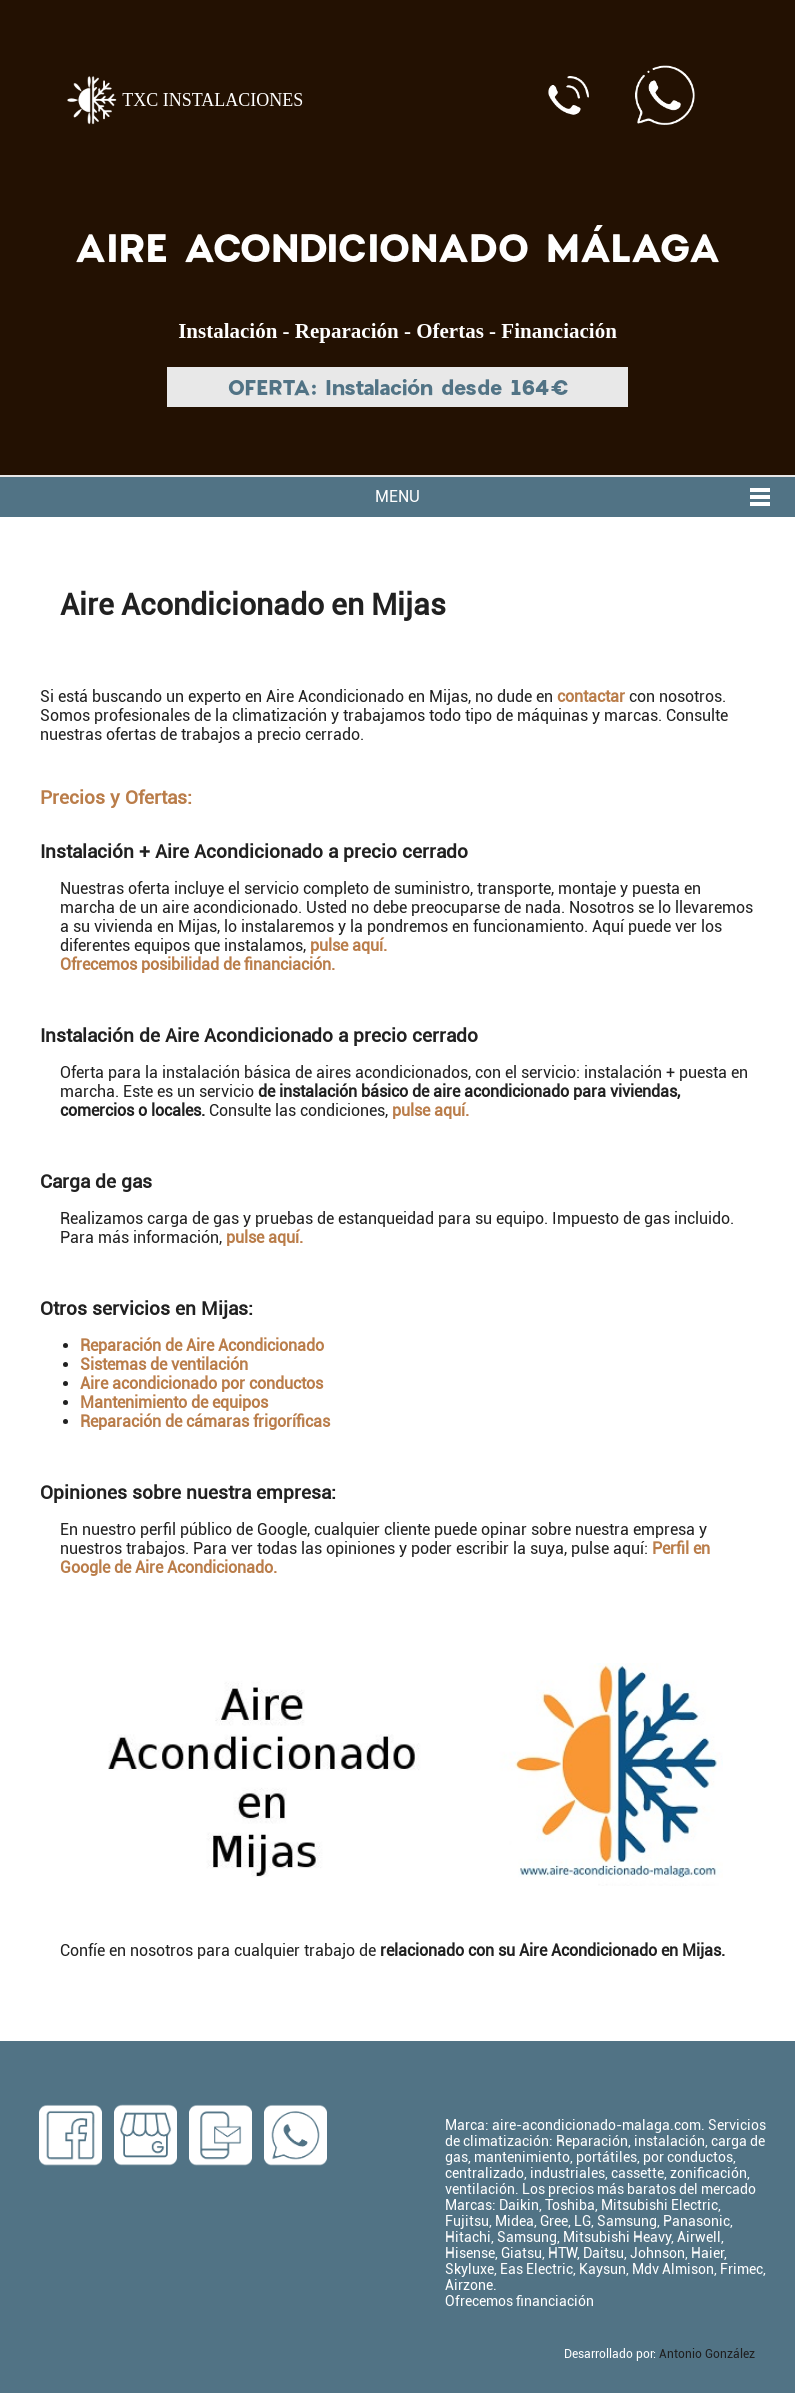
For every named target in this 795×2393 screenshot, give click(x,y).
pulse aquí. (346, 945)
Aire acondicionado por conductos (201, 1383)
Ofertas (450, 331)
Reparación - (355, 331)
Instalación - (236, 331)
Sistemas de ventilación (164, 1364)
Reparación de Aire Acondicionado (202, 1345)
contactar (591, 696)
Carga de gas (96, 1182)
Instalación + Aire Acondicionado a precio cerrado (254, 852)
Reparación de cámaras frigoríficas (205, 1421)
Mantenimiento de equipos (174, 1402)
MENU (397, 496)
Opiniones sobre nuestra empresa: (188, 1493)
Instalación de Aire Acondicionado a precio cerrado (259, 1036)
